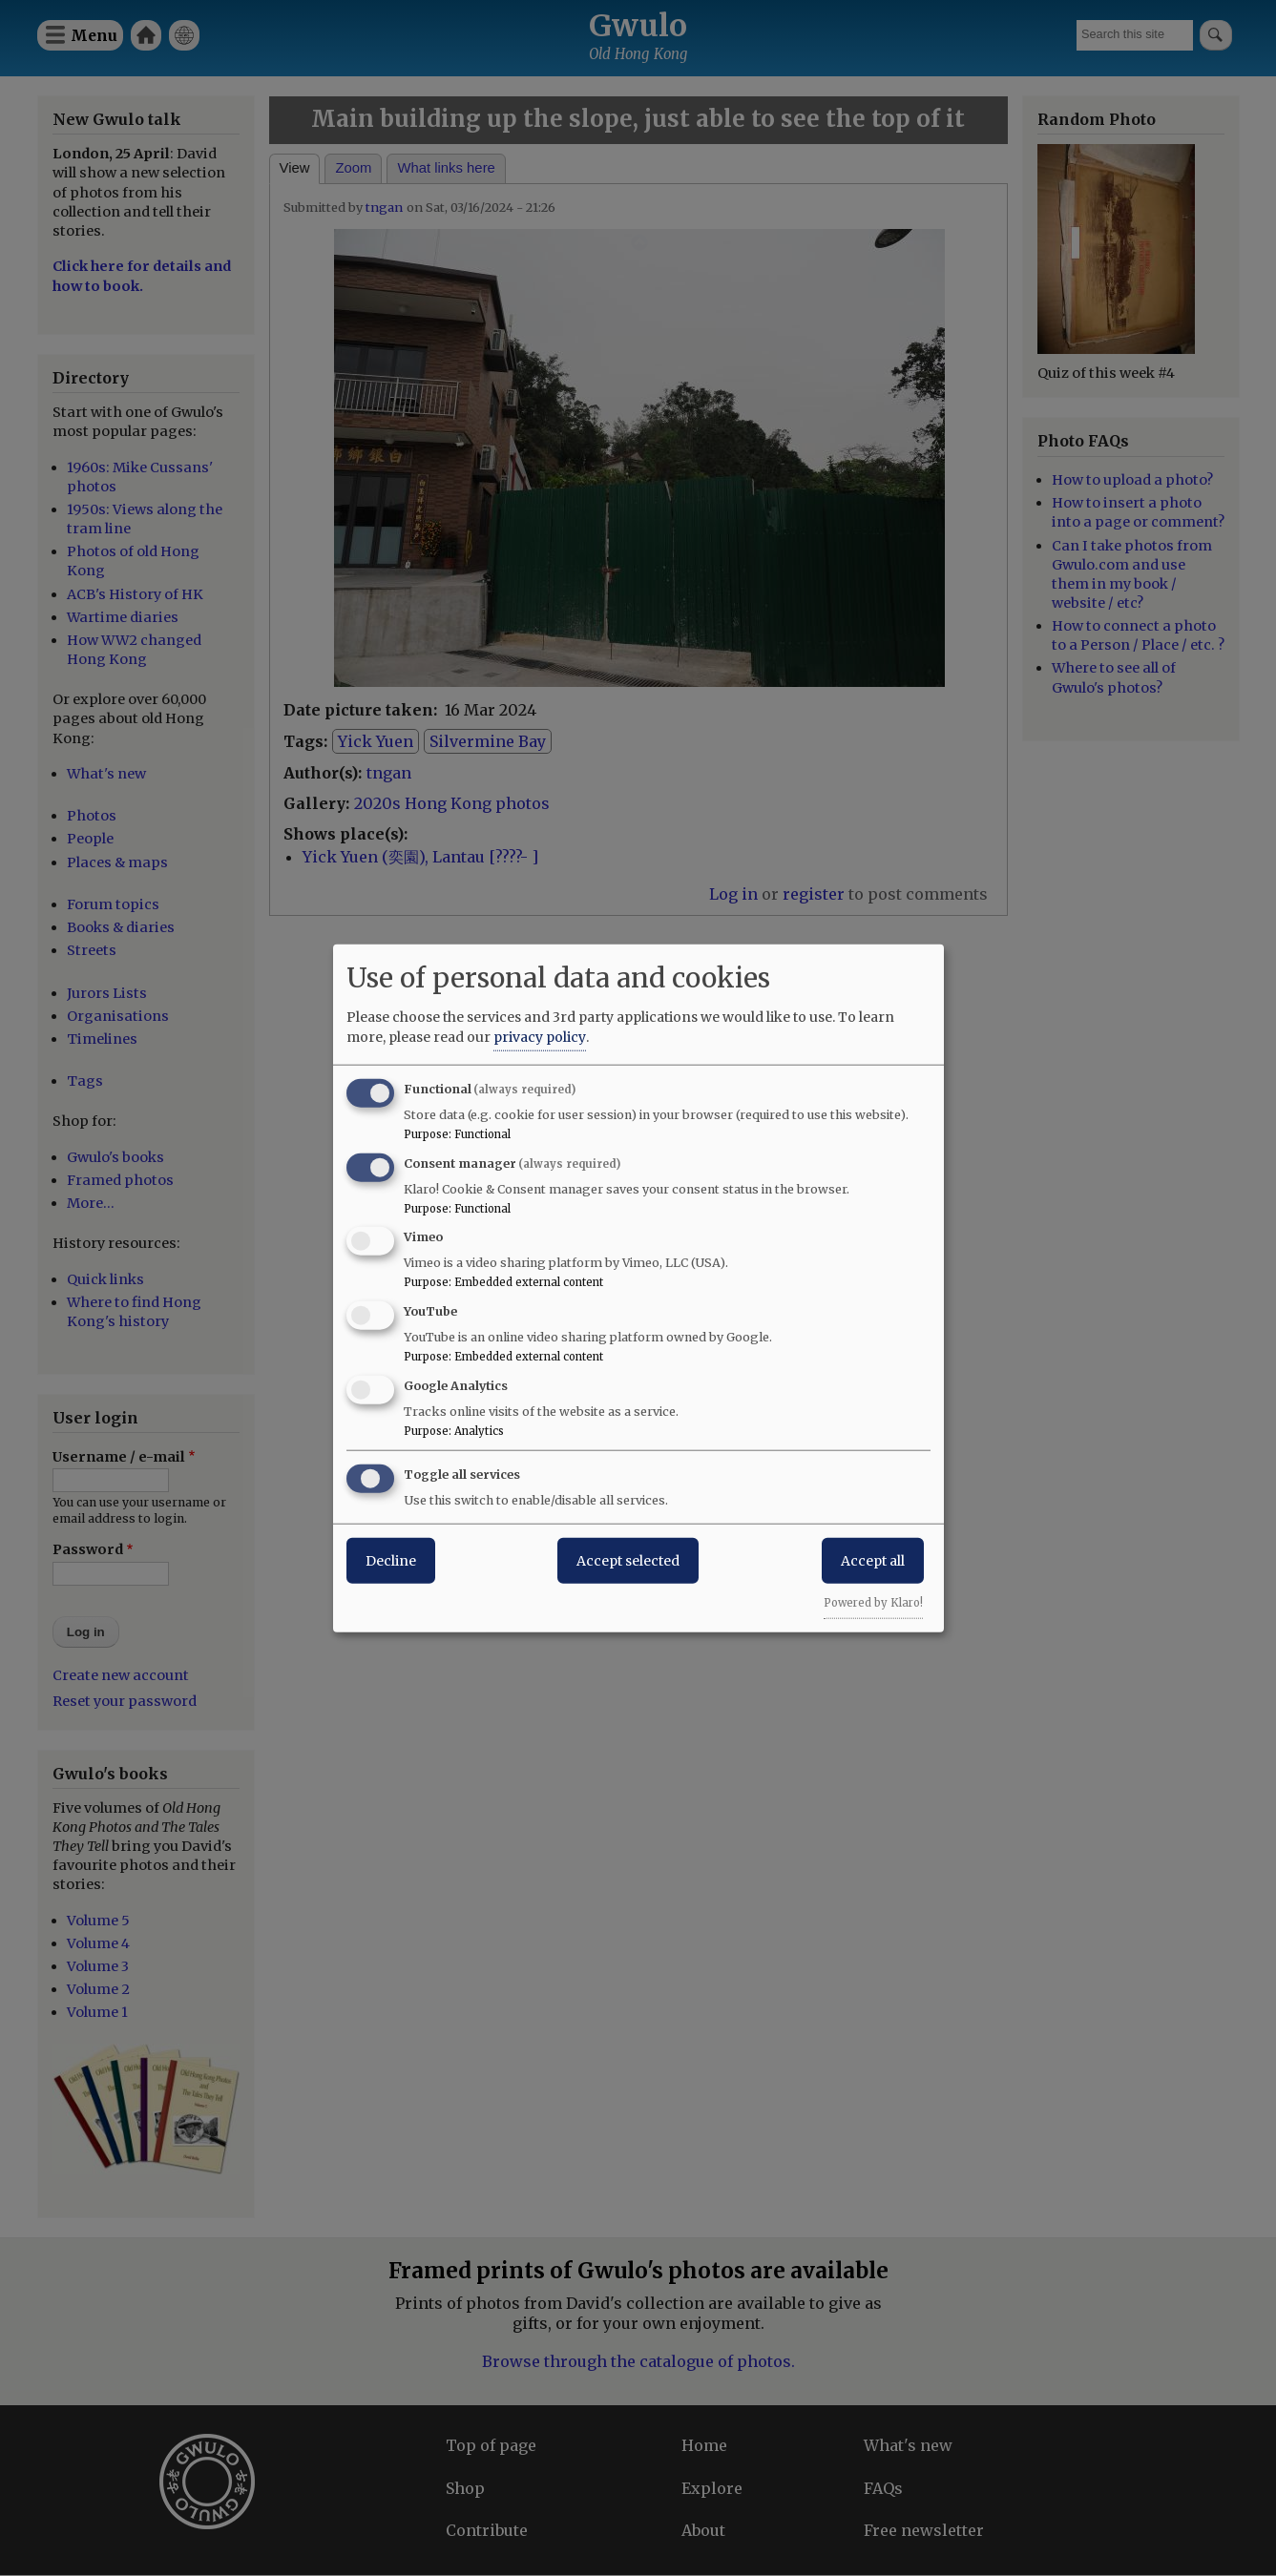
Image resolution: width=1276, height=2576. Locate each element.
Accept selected (628, 1559)
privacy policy (539, 1036)
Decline (391, 1559)
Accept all (873, 1559)
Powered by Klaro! (873, 1602)
